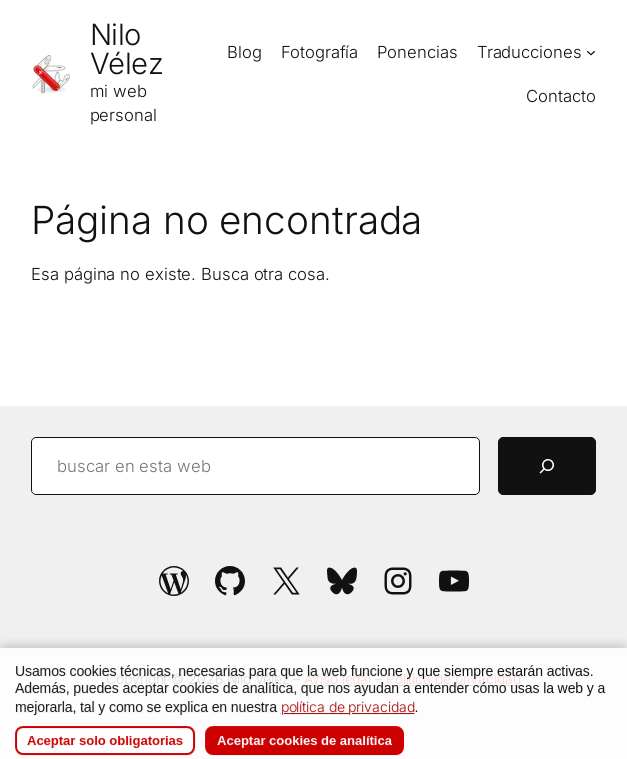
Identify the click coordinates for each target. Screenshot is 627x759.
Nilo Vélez (127, 49)
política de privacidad (348, 723)
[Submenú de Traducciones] (591, 52)
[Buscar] (547, 466)
